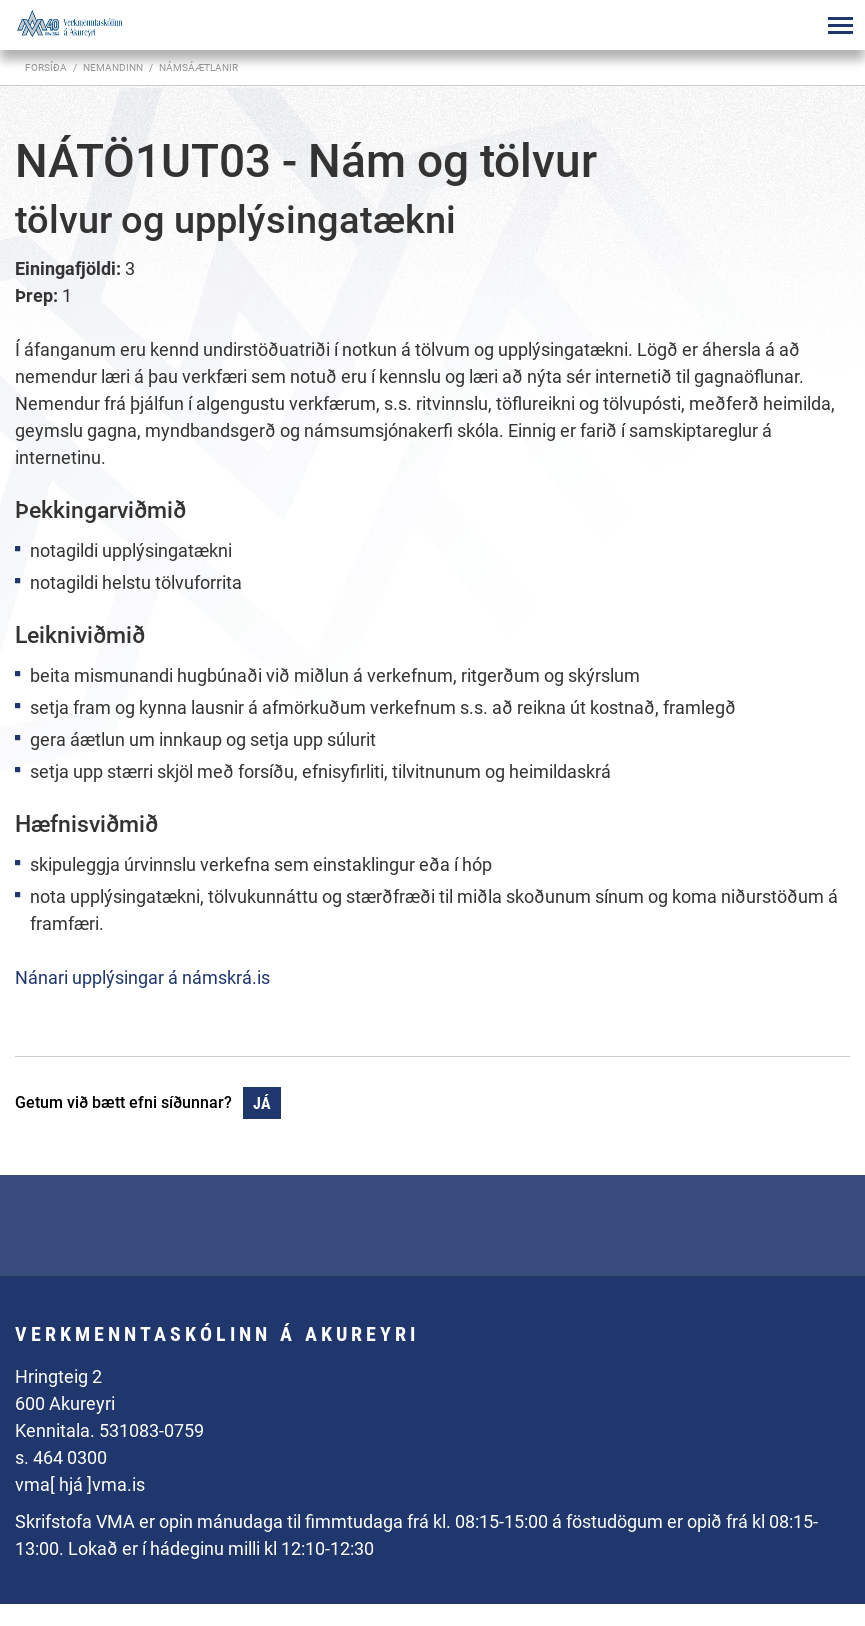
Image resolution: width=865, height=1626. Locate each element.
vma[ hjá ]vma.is (80, 1484)
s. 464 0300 (61, 1457)
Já (262, 1103)
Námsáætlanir (198, 67)
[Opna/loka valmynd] (840, 25)
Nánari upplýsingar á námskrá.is (142, 977)
